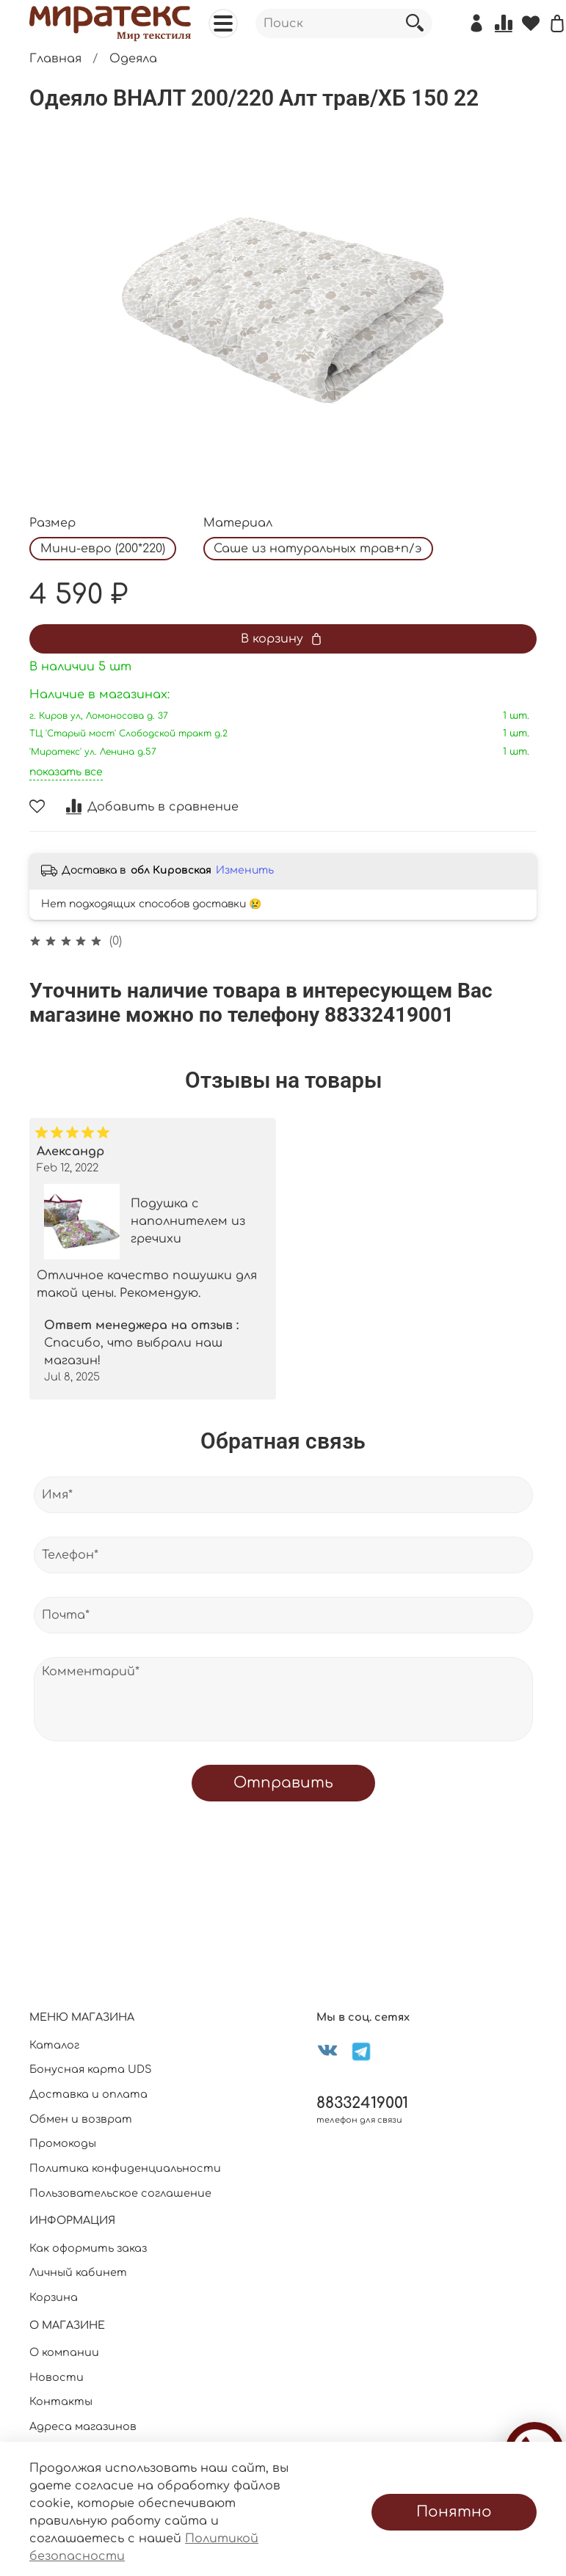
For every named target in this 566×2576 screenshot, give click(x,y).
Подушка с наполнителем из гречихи (188, 1221)
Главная (55, 58)
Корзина (53, 2297)
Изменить (245, 870)
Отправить (283, 1782)
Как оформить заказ (88, 2248)
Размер (52, 523)
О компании (64, 2352)
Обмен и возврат (80, 2119)
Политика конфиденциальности (125, 2168)
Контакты (60, 2401)
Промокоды (62, 2143)
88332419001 (362, 2103)
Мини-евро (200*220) (102, 548)
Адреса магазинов (83, 2426)
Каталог (54, 2045)
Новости (56, 2377)
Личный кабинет (78, 2272)
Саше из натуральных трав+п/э (318, 548)
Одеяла (133, 58)
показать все (66, 771)
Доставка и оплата (88, 2094)
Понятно (454, 2511)
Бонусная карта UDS (90, 2069)
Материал (237, 523)
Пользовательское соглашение (120, 2193)
